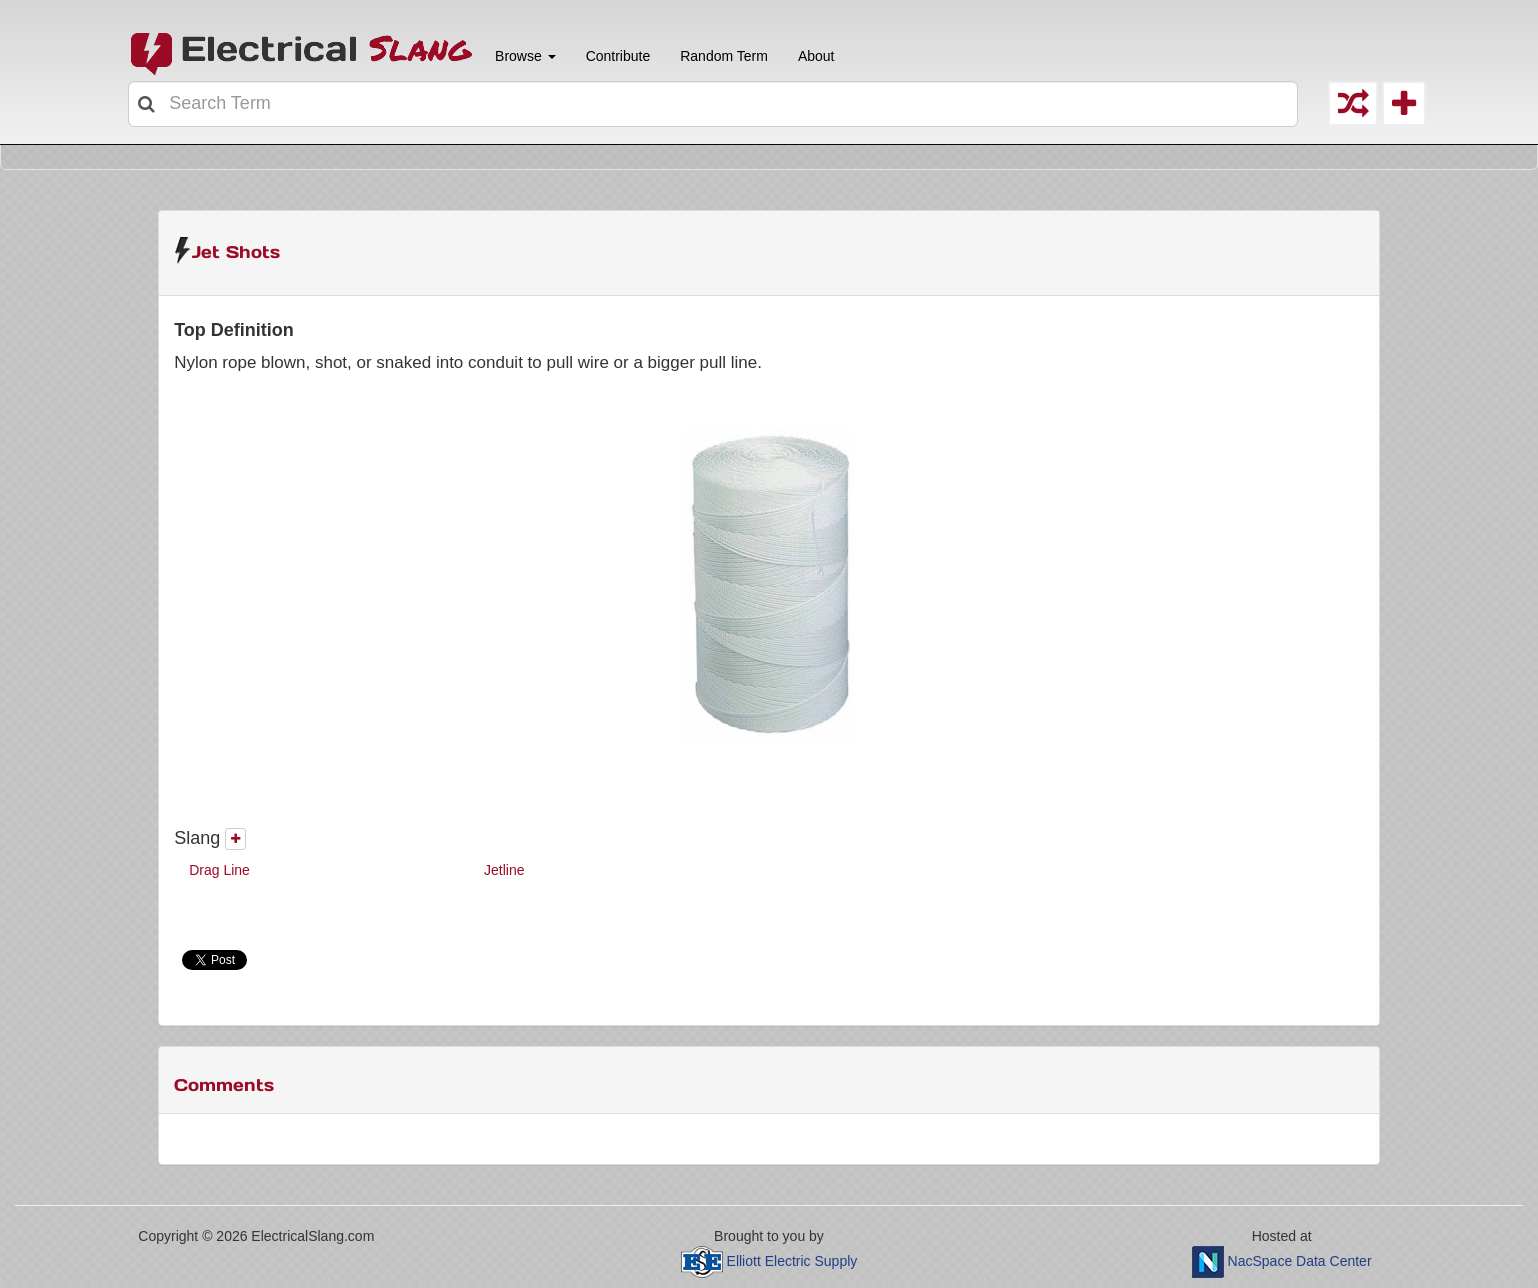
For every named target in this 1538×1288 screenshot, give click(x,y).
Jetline (504, 870)
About (816, 56)
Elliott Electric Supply (792, 1261)
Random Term (724, 56)
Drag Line (219, 870)
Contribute (618, 56)
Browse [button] (523, 56)
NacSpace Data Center (1300, 1261)
